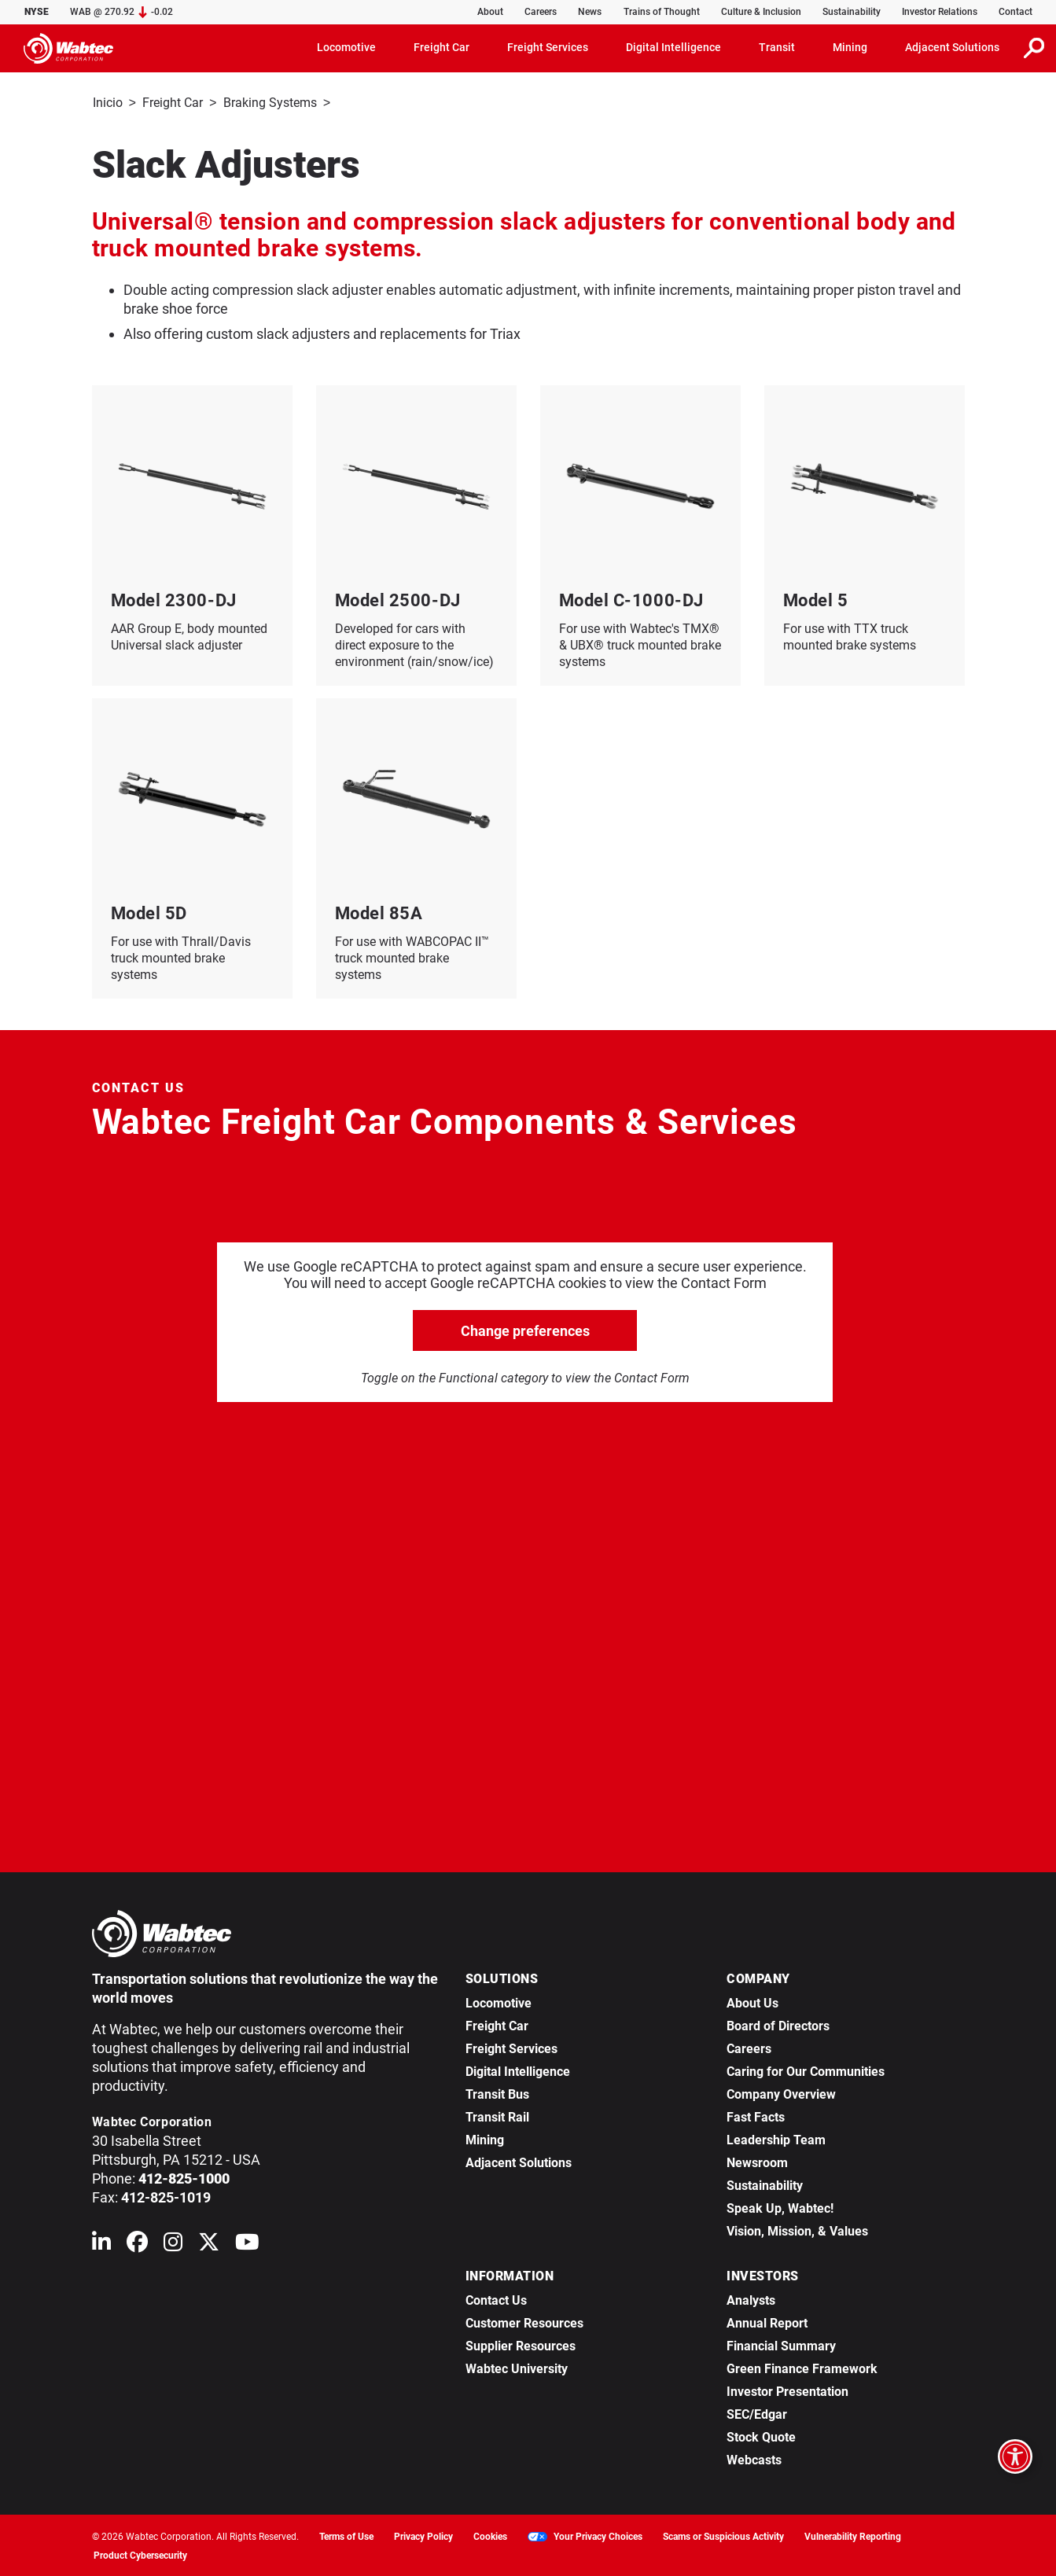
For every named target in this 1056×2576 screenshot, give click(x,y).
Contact (1015, 11)
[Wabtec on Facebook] (137, 2243)
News (590, 11)
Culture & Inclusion (761, 11)
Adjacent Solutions (518, 2161)
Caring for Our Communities (806, 2070)
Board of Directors (778, 2024)
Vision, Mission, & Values (797, 2229)
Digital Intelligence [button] (673, 47)
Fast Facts (756, 2115)
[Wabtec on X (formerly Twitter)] (208, 2243)
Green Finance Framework (802, 2367)
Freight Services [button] (547, 47)
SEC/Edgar (757, 2412)
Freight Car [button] (441, 47)
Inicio (108, 102)
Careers (540, 11)
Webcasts (754, 2458)
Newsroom (757, 2161)
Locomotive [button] (346, 47)
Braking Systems (270, 102)
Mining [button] (850, 47)
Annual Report (767, 2321)
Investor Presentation (787, 2390)
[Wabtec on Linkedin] (101, 2243)
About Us (752, 2001)
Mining (484, 2138)
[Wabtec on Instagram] (173, 2243)
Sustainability (851, 11)
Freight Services (511, 2047)
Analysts (751, 2298)
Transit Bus (497, 2092)
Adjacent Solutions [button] (952, 47)
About (490, 11)
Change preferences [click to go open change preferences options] (525, 1329)
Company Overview (781, 2092)
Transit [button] (777, 47)
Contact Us (496, 2298)
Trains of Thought (662, 11)
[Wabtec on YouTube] (247, 2243)
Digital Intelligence (517, 2070)
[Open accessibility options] (1015, 2456)
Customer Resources (524, 2321)
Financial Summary (781, 2344)
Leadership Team (776, 2138)
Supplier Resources (520, 2344)
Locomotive (498, 2001)
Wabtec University (516, 2367)
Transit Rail (497, 2115)
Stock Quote (761, 2435)
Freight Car (172, 102)
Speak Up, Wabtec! (780, 2206)
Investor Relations (939, 11)
